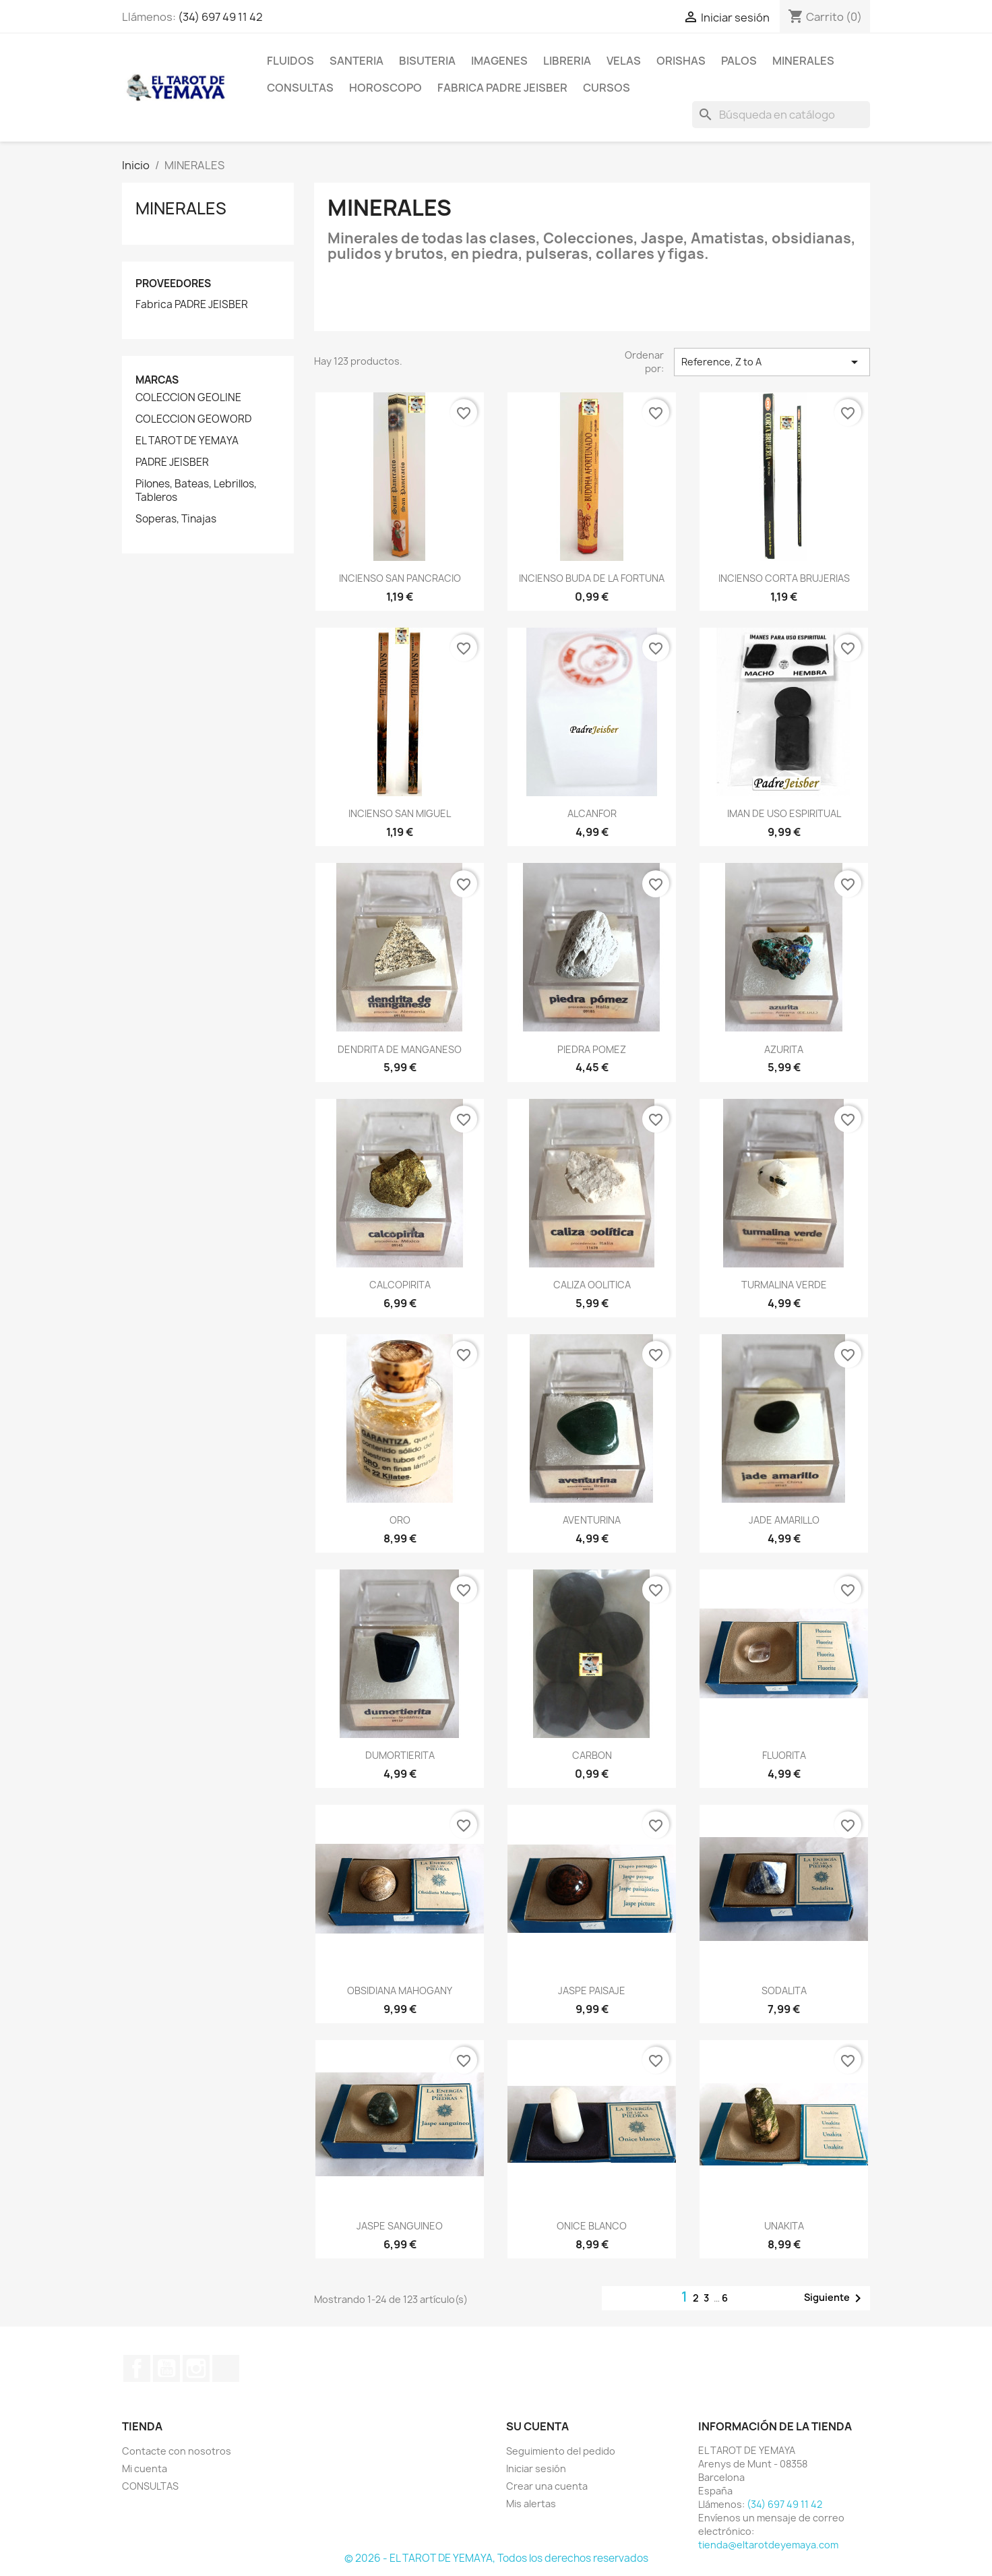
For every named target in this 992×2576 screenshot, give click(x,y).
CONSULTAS (300, 87)
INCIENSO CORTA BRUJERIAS (784, 578)
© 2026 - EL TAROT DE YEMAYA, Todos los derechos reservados (496, 2558)
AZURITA (783, 1049)
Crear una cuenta (547, 2486)
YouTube (166, 2368)
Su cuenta (537, 2426)
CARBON (592, 1755)
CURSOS (606, 87)
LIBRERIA (567, 60)
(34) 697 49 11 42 (220, 16)
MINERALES (803, 60)
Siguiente (835, 2298)
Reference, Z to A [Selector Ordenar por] (772, 362)
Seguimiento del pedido (560, 2451)
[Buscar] (781, 114)
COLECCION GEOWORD (193, 419)
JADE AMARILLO (784, 1520)
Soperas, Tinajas (175, 519)
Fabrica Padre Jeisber (502, 87)
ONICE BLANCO (592, 2225)
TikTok (225, 2368)
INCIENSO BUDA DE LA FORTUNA (591, 578)
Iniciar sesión (536, 2468)
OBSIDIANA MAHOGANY (399, 1990)
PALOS (739, 60)
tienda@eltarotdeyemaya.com (768, 2544)
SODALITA (784, 1990)
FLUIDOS (290, 60)
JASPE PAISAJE (591, 1990)
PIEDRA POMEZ (591, 1049)
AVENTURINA (592, 1520)
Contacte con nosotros (176, 2451)
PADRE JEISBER (172, 462)
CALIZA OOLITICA (592, 1284)
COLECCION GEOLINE (188, 398)
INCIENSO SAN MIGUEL (399, 813)
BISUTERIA (427, 60)
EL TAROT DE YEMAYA (187, 441)
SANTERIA (356, 60)
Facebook (136, 2368)
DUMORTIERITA (400, 1755)
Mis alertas (531, 2503)
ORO (400, 1520)
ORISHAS (681, 60)
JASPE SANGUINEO (399, 2225)
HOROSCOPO (385, 87)
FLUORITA (784, 1755)
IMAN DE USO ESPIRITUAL (784, 813)
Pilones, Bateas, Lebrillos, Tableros (196, 490)
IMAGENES (499, 60)
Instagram (196, 2368)
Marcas (157, 380)
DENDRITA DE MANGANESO (400, 1049)
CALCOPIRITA (400, 1284)
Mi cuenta (144, 2468)
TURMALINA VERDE (784, 1284)
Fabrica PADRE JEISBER (191, 304)
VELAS (624, 60)
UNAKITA (784, 2225)
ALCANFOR (592, 813)
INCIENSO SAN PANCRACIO (400, 578)
